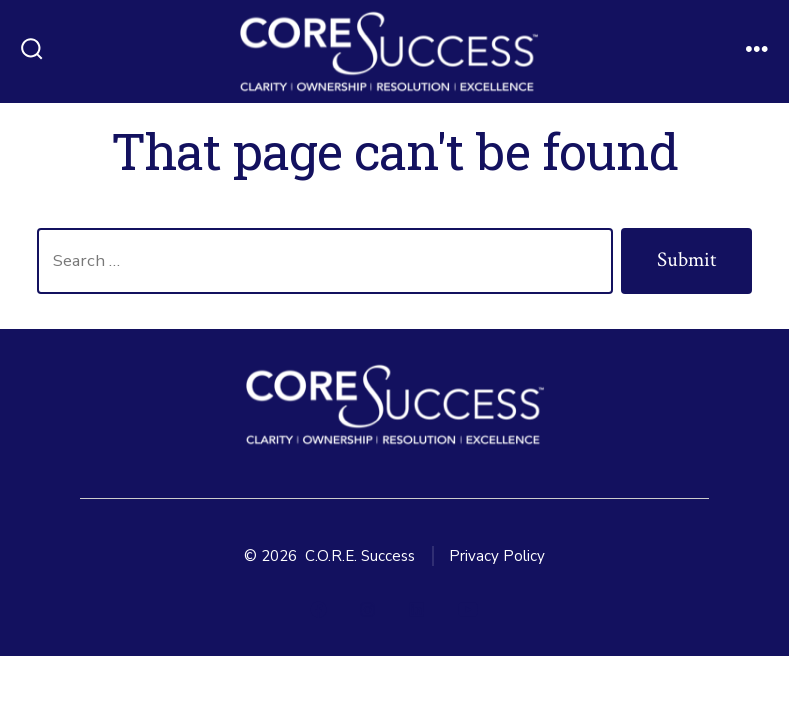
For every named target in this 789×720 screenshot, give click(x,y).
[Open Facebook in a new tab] (319, 609)
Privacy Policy (497, 556)
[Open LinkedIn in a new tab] (416, 609)
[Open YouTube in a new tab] (468, 609)
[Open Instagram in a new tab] (367, 609)
